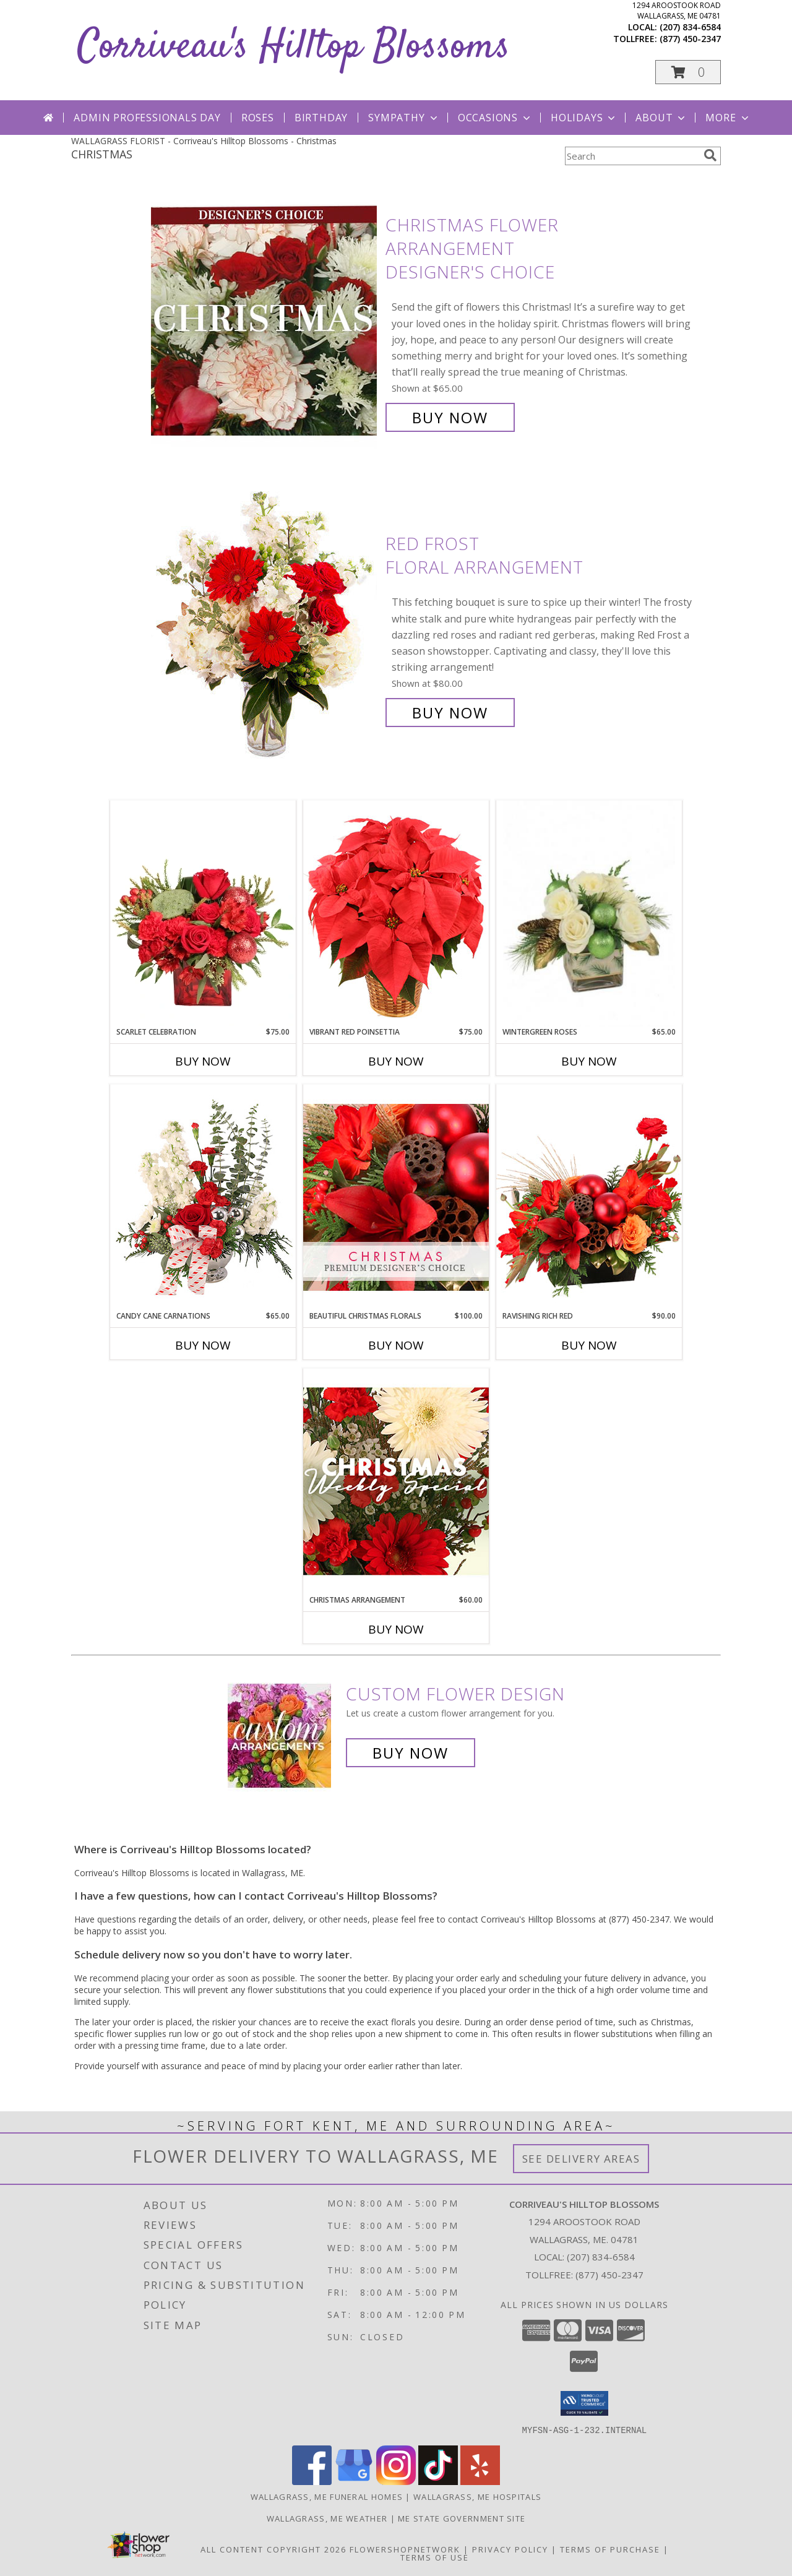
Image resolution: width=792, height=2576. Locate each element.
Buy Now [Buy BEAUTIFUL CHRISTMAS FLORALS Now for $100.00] (396, 1345)
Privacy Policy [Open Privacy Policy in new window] (510, 2548)
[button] (688, 72)
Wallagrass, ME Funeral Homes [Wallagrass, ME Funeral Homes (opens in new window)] (327, 2496)
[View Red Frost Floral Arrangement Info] (265, 628)
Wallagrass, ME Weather (327, 2517)
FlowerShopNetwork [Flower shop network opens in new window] (405, 2548)
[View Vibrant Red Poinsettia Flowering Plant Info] (396, 913)
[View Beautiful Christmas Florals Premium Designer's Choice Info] (396, 1197)
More (728, 117)
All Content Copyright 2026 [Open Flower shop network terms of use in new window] (273, 2548)
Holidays (584, 117)
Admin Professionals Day (147, 117)
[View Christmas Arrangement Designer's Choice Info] (396, 1481)
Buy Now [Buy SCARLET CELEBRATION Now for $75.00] (203, 1061)
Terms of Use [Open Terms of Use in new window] (434, 2556)
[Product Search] (632, 156)
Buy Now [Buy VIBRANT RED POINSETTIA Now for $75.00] (396, 1061)
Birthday (321, 117)
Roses (257, 117)
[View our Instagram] (396, 2481)
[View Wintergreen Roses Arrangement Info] (589, 914)
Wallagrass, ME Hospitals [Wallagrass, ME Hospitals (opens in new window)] (477, 2496)
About (661, 117)
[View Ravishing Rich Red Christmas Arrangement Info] (589, 1197)
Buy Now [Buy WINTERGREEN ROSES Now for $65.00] (589, 1061)
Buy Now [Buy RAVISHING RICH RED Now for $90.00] (589, 1345)
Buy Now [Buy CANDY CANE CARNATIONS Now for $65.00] (203, 1345)
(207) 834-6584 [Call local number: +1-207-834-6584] (690, 27)
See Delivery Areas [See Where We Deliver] (581, 2159)
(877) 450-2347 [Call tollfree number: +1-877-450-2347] (690, 39)
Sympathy (403, 117)
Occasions (495, 117)
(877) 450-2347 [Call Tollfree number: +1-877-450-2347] (609, 2274)
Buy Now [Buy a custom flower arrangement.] (410, 1752)
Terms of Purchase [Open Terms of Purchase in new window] (610, 2548)
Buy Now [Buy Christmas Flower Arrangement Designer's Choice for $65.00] (450, 417)
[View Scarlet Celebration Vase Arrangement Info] (203, 913)
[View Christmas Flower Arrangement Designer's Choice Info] (265, 321)
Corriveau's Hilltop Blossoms (293, 47)
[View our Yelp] (480, 2481)
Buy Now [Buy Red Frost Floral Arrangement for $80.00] (450, 712)
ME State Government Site (461, 2517)
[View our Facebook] (312, 2481)
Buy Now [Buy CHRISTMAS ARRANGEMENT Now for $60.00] (396, 1629)
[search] (710, 155)
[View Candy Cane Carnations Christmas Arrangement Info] (203, 1197)
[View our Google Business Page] (354, 2481)
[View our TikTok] (438, 2481)
